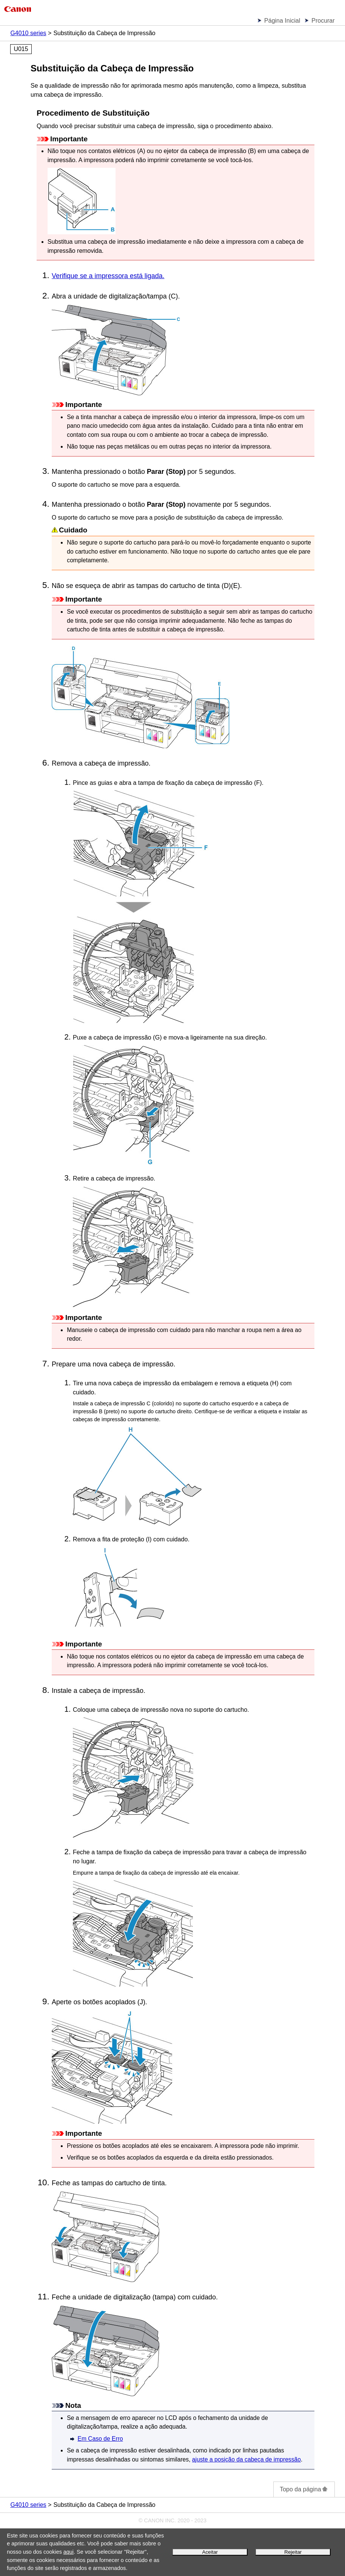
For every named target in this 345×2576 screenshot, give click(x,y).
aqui (68, 2552)
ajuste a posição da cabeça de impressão (246, 2459)
